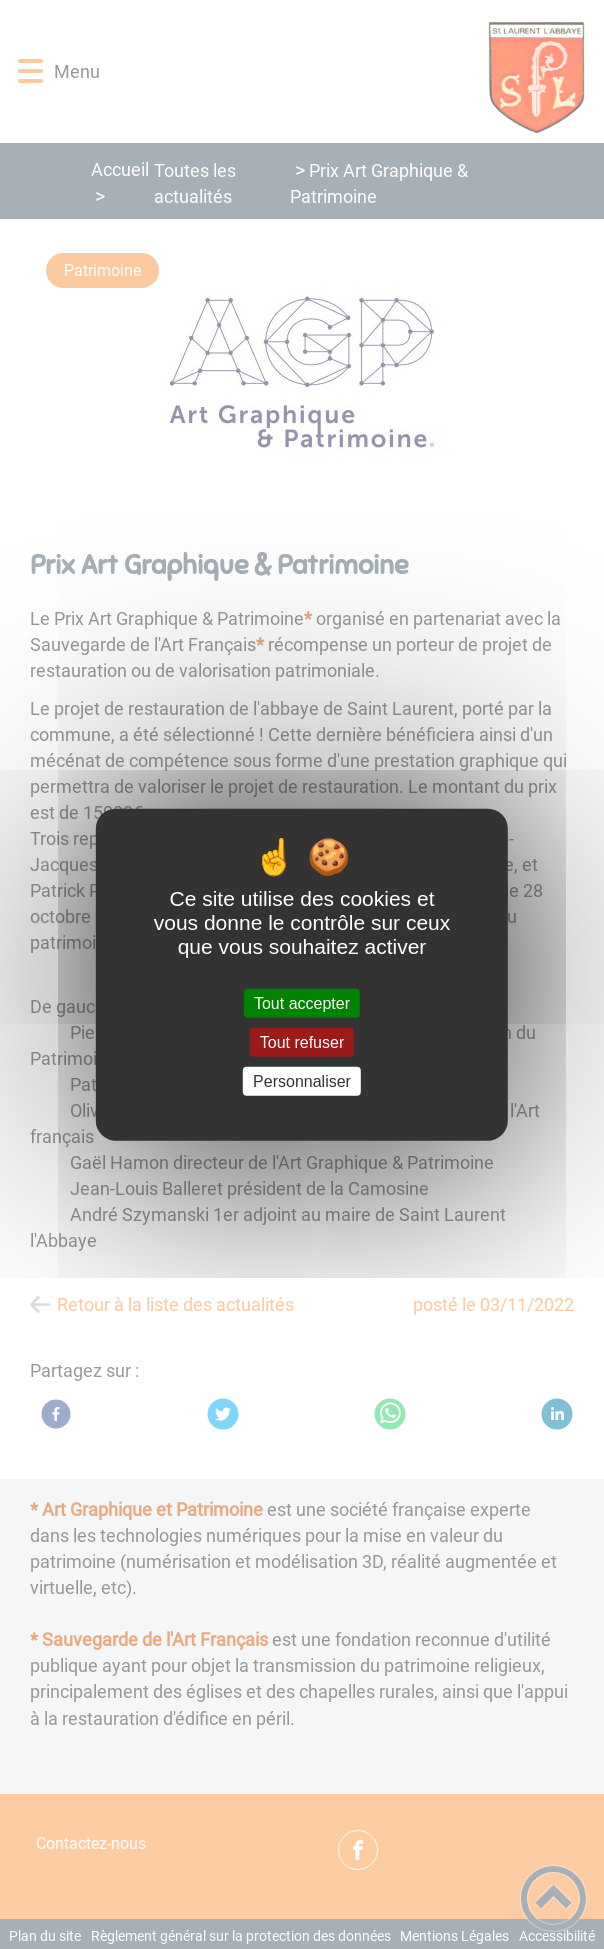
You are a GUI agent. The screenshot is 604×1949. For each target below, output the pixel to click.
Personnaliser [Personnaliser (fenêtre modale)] (302, 1081)
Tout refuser (302, 1041)
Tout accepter (302, 1002)
